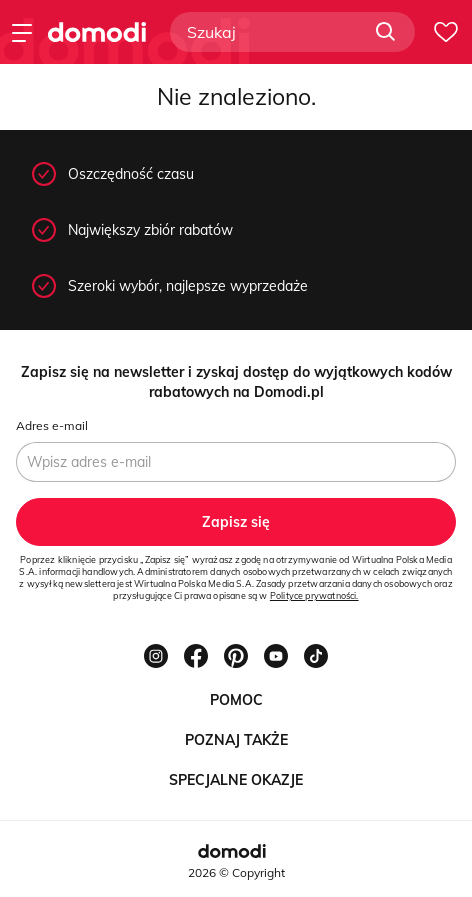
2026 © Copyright (236, 872)
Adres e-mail (52, 425)
